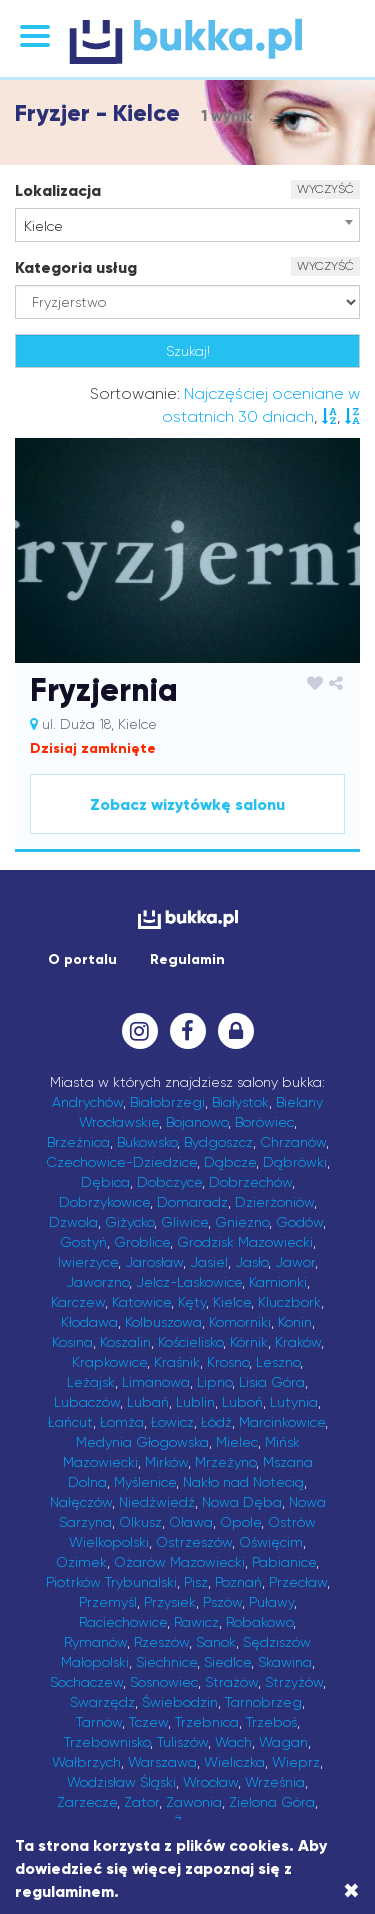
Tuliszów (182, 1742)
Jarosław (154, 1262)
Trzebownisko (107, 1742)
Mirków (166, 1462)
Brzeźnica (78, 1142)
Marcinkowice (282, 1422)
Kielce (232, 1302)
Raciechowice (123, 1622)
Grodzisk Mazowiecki (245, 1242)
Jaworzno (97, 1282)
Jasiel (209, 1262)
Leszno (278, 1362)
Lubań (148, 1402)
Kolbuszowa (163, 1322)
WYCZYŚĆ (325, 189)
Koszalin (125, 1342)
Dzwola (73, 1222)
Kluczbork (289, 1302)
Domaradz (192, 1202)
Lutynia (294, 1402)
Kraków (298, 1342)
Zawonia (194, 1802)
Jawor (295, 1262)
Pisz (196, 1582)
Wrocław (210, 1782)
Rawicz (196, 1622)
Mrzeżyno (225, 1462)
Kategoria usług (76, 267)
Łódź (216, 1422)
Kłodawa (89, 1322)
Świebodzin (180, 1702)
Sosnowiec (164, 1682)
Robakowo (259, 1622)
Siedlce (227, 1662)
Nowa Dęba (242, 1502)
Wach (233, 1742)
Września (275, 1782)
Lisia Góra (272, 1382)
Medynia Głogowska (142, 1442)
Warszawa (162, 1762)
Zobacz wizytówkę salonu (187, 804)
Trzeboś (271, 1722)
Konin (295, 1322)
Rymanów (95, 1642)
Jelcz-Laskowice (189, 1282)
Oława (191, 1522)
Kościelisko (190, 1342)
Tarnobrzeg (263, 1702)
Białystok (240, 1102)
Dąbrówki (295, 1162)
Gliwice (184, 1222)
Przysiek (170, 1602)
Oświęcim (271, 1542)
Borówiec (264, 1122)
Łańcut (70, 1422)
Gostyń (83, 1242)
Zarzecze (87, 1802)
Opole (240, 1522)
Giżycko (129, 1222)
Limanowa (156, 1382)
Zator (141, 1802)
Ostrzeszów (194, 1542)
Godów (299, 1222)
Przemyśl (108, 1602)
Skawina (285, 1662)
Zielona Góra (272, 1802)
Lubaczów (87, 1402)
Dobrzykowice (104, 1202)
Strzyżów (294, 1682)
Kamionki (278, 1282)
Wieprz (296, 1762)
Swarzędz (102, 1702)
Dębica (105, 1182)
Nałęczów (81, 1502)
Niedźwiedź (157, 1502)
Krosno (228, 1362)
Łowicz (172, 1422)
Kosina (72, 1342)
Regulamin (187, 959)
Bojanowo (197, 1122)
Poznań (238, 1582)
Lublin (195, 1402)
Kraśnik (177, 1362)
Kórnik (249, 1342)
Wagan (283, 1742)
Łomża (122, 1422)
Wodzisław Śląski (121, 1782)
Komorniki (240, 1322)
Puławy (271, 1602)
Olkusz (140, 1522)
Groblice (142, 1242)
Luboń (242, 1402)
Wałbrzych (86, 1762)
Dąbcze (230, 1162)
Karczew (78, 1302)
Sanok (216, 1642)
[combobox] (187, 225)
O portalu (82, 959)
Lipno (214, 1382)
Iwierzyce (88, 1262)
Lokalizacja (58, 190)
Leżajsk (91, 1382)
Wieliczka (234, 1762)
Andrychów (87, 1102)
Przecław (298, 1582)
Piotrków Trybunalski (111, 1582)
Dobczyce (169, 1182)
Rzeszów (161, 1642)
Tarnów (99, 1722)
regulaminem (64, 1891)
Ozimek (81, 1562)
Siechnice (166, 1662)
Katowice (141, 1302)
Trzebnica (207, 1722)
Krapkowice (109, 1362)
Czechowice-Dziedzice (121, 1162)
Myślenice (145, 1482)
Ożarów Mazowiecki (179, 1562)
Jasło (251, 1262)
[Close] (351, 1891)
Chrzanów (293, 1142)
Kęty (192, 1302)
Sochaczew (86, 1682)
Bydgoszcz (218, 1142)
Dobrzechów (250, 1182)
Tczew (148, 1722)
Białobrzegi (167, 1102)
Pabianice (284, 1562)
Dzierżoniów (274, 1202)
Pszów (222, 1602)
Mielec (237, 1442)
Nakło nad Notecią (243, 1482)
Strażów (231, 1682)
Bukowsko (147, 1142)
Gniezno (242, 1222)
